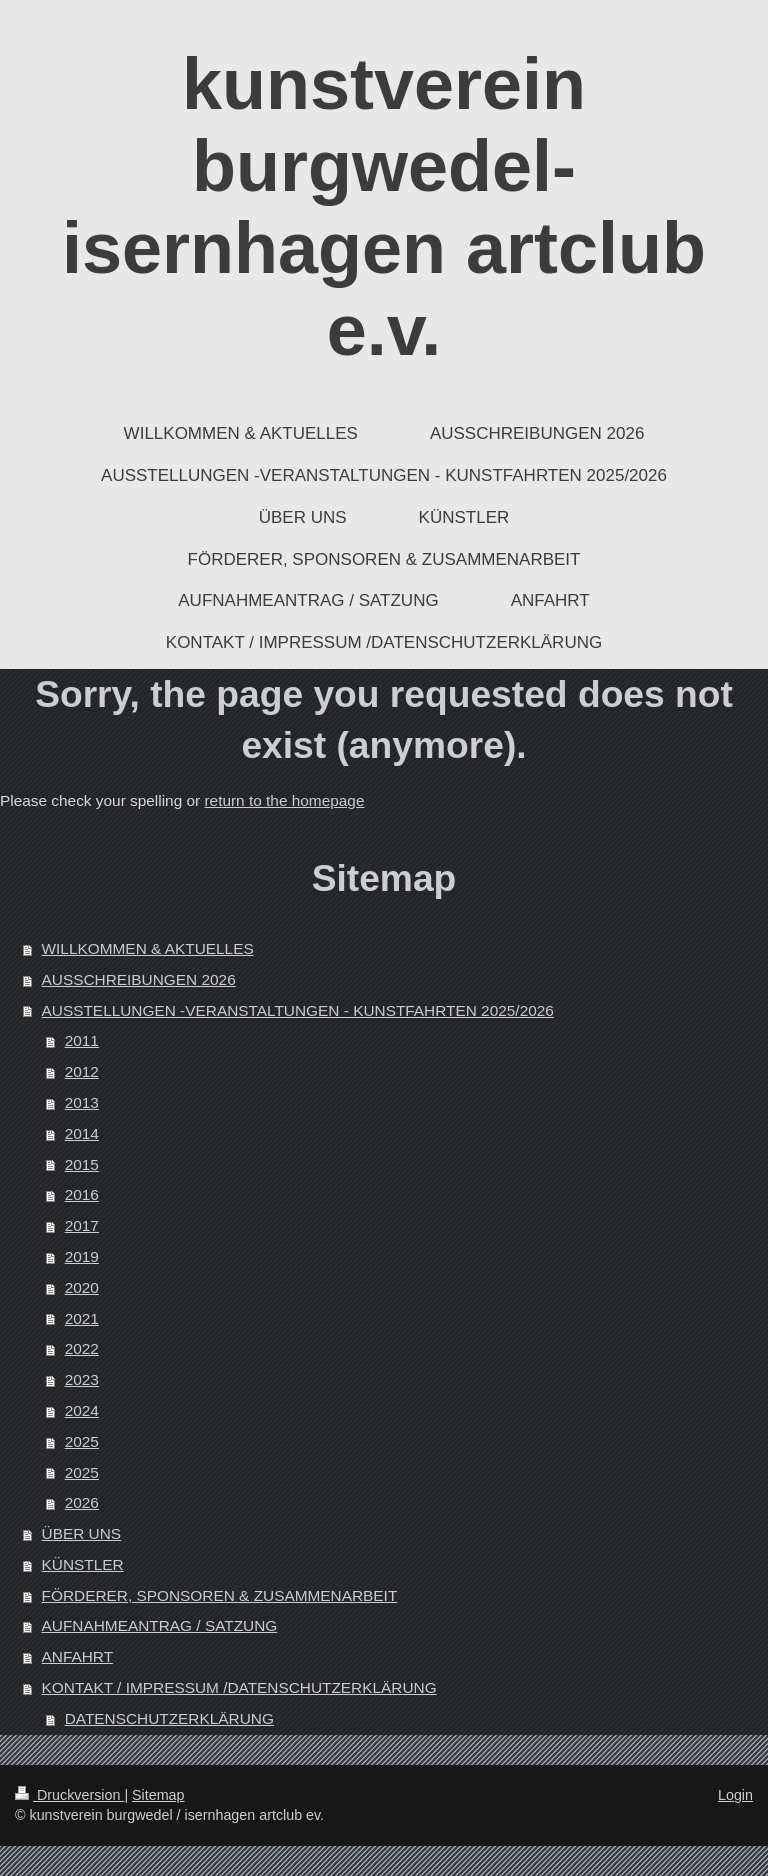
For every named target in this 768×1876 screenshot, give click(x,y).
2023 (82, 1379)
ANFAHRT (78, 1656)
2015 (82, 1164)
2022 (82, 1348)
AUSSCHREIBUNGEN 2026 (139, 979)
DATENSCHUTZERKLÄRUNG (169, 1718)
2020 (82, 1287)
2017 (82, 1225)
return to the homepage (284, 800)
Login (735, 1795)
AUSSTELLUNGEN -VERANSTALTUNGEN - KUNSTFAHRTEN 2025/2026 (298, 1010)
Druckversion (69, 1795)
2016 (82, 1194)
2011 (82, 1040)
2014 (82, 1133)
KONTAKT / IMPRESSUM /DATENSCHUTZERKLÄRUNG (239, 1687)
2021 (82, 1318)
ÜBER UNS (82, 1533)
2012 (82, 1071)
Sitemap (158, 1795)
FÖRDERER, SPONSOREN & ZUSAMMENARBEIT (220, 1595)
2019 (82, 1256)
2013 (82, 1102)
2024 (82, 1410)
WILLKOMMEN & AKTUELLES (148, 948)
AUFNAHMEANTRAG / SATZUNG (160, 1625)
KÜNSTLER (83, 1564)
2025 (82, 1441)
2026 (82, 1502)
